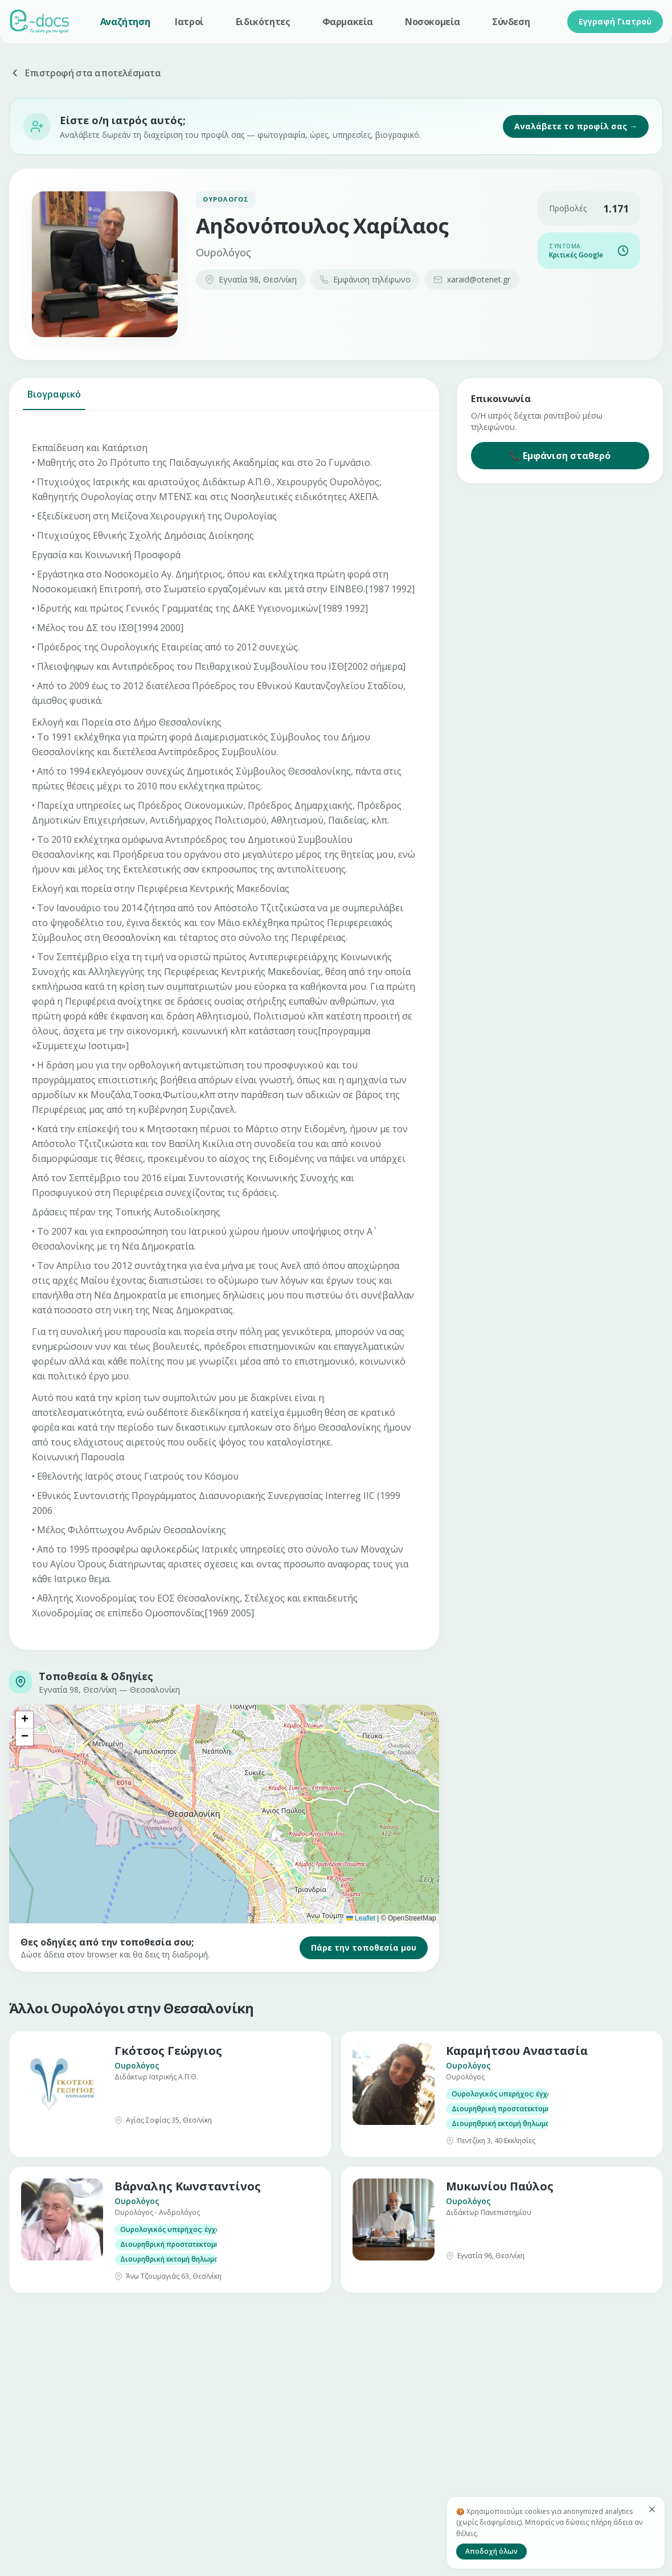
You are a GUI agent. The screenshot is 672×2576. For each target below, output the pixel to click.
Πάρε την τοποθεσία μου (363, 1947)
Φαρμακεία (347, 21)
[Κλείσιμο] (652, 2509)
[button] (24, 1720)
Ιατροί (189, 21)
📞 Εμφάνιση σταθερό (559, 455)
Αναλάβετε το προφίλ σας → (575, 126)
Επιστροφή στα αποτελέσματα (85, 73)
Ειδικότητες (263, 21)
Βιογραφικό (54, 399)
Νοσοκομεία (432, 21)
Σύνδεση (511, 21)
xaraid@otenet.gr (471, 279)
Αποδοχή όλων (491, 2551)
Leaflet (360, 1918)
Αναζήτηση (125, 21)
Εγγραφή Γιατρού (615, 21)
